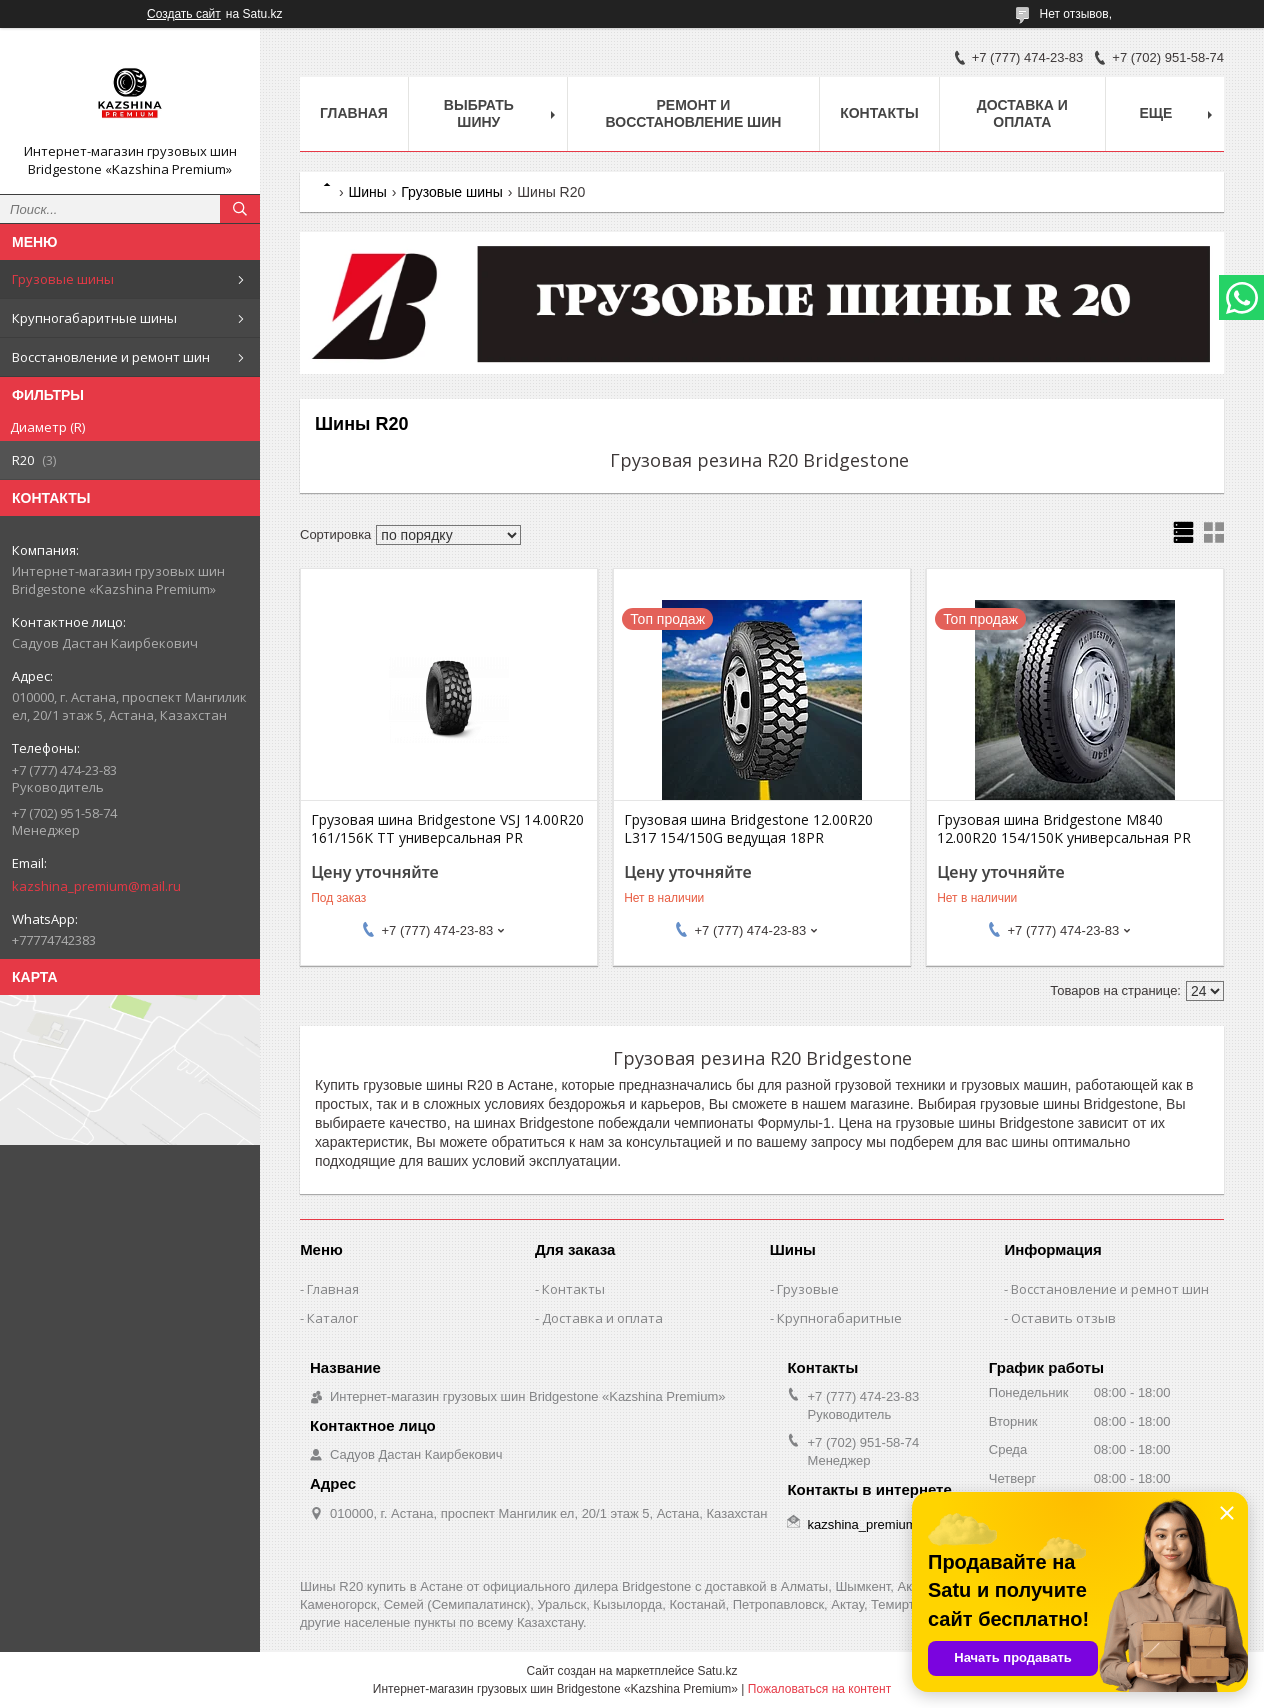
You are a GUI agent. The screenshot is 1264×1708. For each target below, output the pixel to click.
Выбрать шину (479, 113)
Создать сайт (184, 14)
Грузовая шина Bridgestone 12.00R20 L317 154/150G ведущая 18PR (748, 829)
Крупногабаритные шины (94, 318)
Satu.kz (717, 1671)
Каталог (332, 1318)
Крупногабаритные (839, 1318)
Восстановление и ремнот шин (1110, 1289)
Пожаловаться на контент (819, 1689)
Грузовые (808, 1289)
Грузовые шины (63, 279)
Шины (367, 192)
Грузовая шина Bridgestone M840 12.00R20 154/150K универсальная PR (1064, 829)
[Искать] (240, 209)
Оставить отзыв (1063, 1318)
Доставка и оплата (1022, 113)
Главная (354, 113)
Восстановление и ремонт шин (111, 357)
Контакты (879, 113)
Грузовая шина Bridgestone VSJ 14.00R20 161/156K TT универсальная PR (447, 829)
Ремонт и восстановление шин (693, 113)
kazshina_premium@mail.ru (96, 886)
